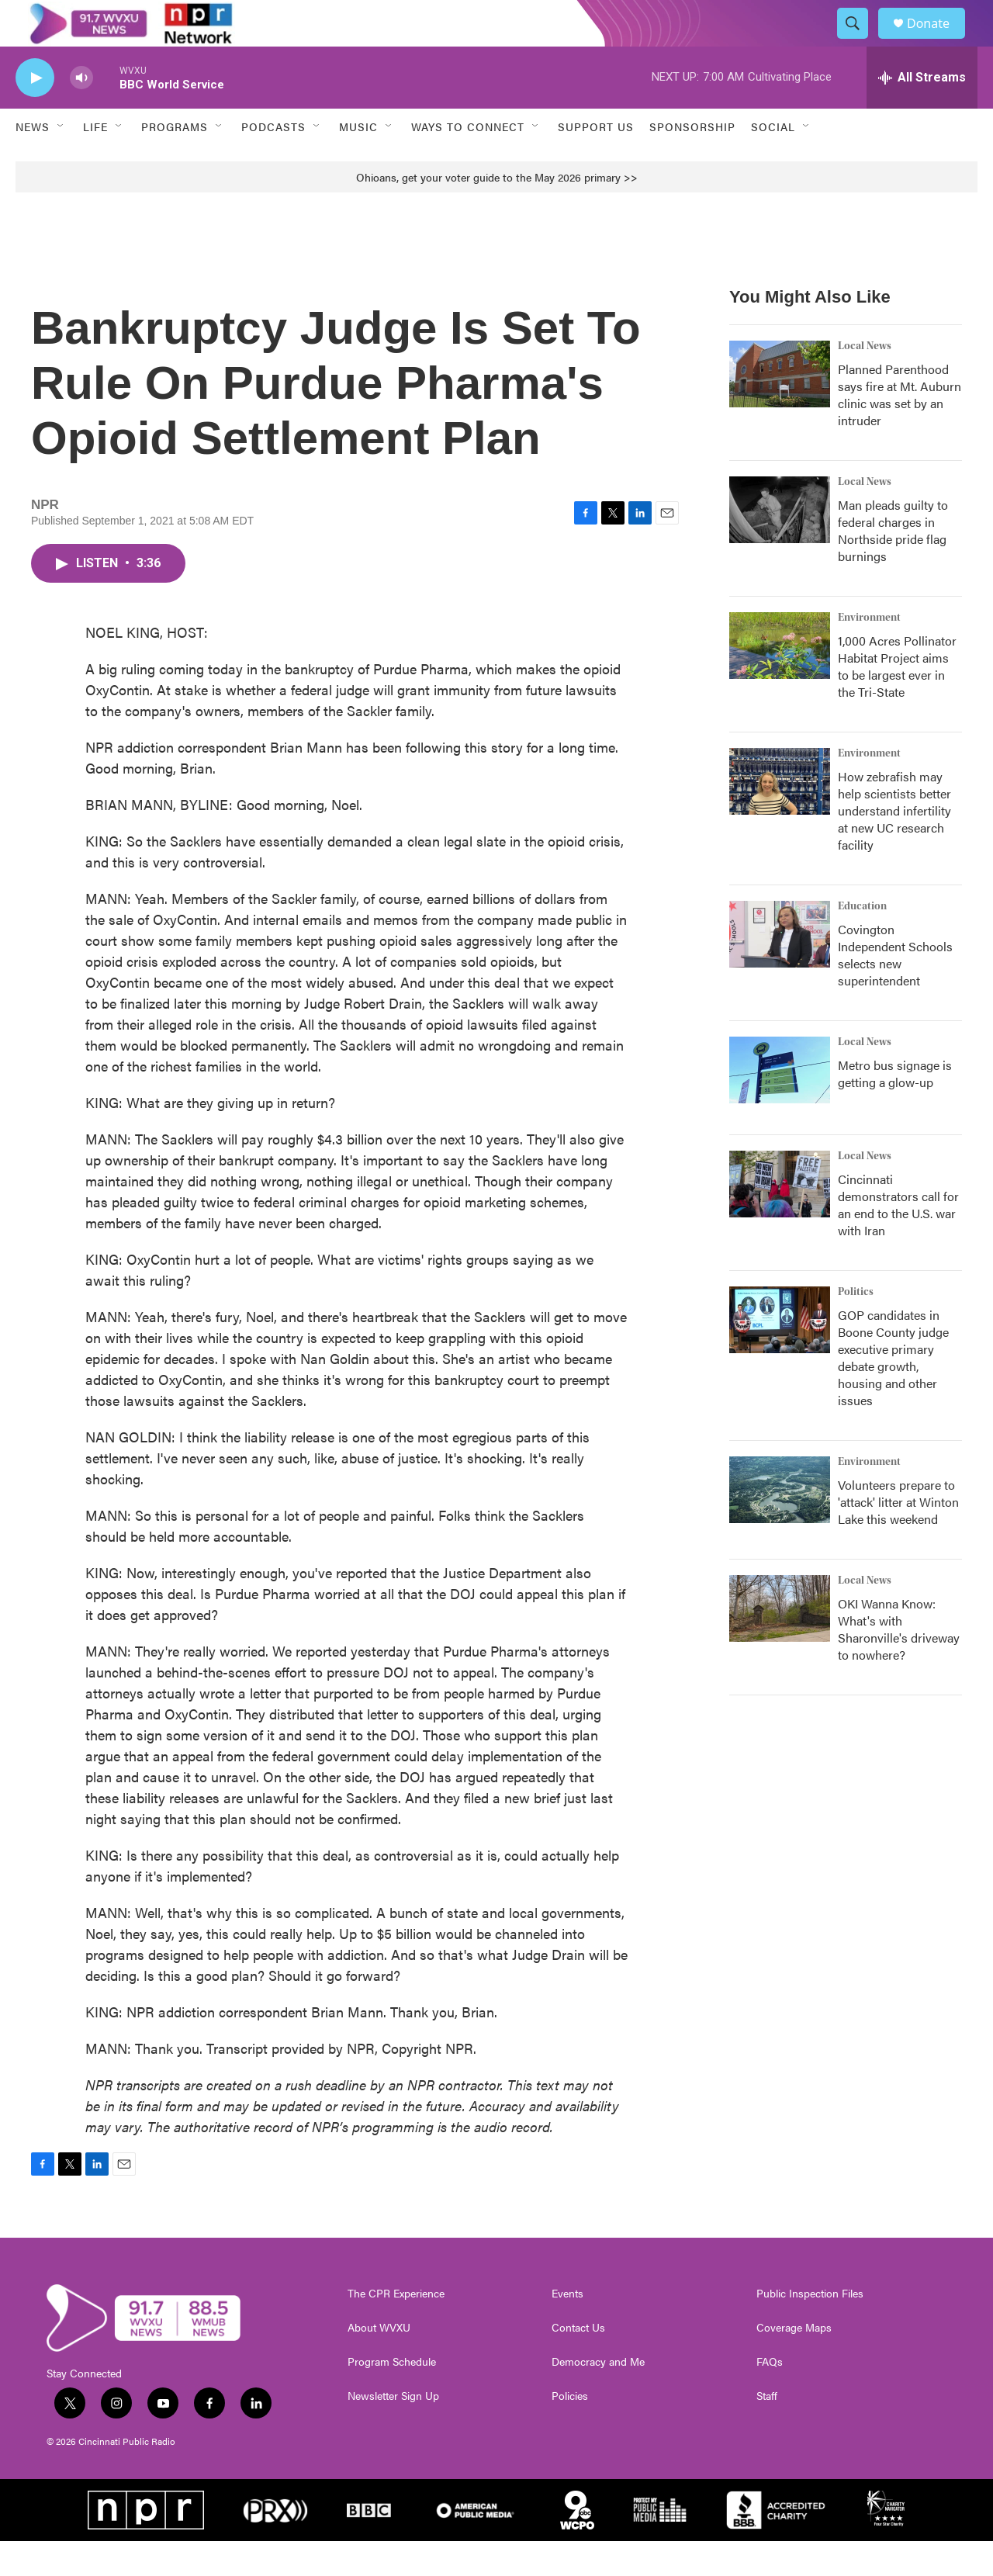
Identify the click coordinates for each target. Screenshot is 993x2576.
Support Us (596, 161)
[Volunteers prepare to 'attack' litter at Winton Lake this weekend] (779, 1524)
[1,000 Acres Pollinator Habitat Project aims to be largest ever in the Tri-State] (779, 680)
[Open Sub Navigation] (61, 161)
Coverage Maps (794, 2362)
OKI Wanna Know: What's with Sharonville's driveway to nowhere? (899, 1663)
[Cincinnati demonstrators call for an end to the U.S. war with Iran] (779, 1219)
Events (567, 2328)
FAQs (769, 2397)
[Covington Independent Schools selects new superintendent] (779, 969)
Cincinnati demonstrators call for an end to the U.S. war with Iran (898, 1239)
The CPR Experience (396, 2328)
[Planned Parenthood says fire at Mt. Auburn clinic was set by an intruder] (779, 409)
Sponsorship (692, 161)
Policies (570, 2431)
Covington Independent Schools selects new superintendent (895, 989)
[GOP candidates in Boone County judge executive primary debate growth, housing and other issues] (779, 1354)
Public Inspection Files (809, 2328)
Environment (869, 652)
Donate (938, 41)
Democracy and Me (598, 2397)
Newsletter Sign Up (393, 2431)
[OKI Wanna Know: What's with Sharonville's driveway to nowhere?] (779, 1643)
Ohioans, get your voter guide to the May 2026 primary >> (497, 212)
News (33, 161)
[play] (34, 113)
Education (862, 941)
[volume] (81, 112)
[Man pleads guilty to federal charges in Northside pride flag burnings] (779, 544)
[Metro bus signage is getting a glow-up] (779, 1105)
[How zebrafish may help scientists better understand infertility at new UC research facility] (779, 816)
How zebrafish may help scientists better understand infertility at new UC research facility (894, 845)
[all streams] (922, 112)
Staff (766, 2431)
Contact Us (578, 2362)
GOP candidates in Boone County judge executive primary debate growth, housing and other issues (893, 1392)
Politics (856, 1327)
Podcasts (273, 161)
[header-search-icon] (859, 41)
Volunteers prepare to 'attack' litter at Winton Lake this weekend (898, 1537)
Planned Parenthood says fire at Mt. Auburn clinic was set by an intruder (899, 429)
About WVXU (379, 2362)
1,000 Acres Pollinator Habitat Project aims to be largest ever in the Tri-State (897, 701)
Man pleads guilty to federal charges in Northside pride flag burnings (893, 565)
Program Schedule (392, 2397)
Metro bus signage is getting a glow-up (895, 1108)
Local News (864, 381)
